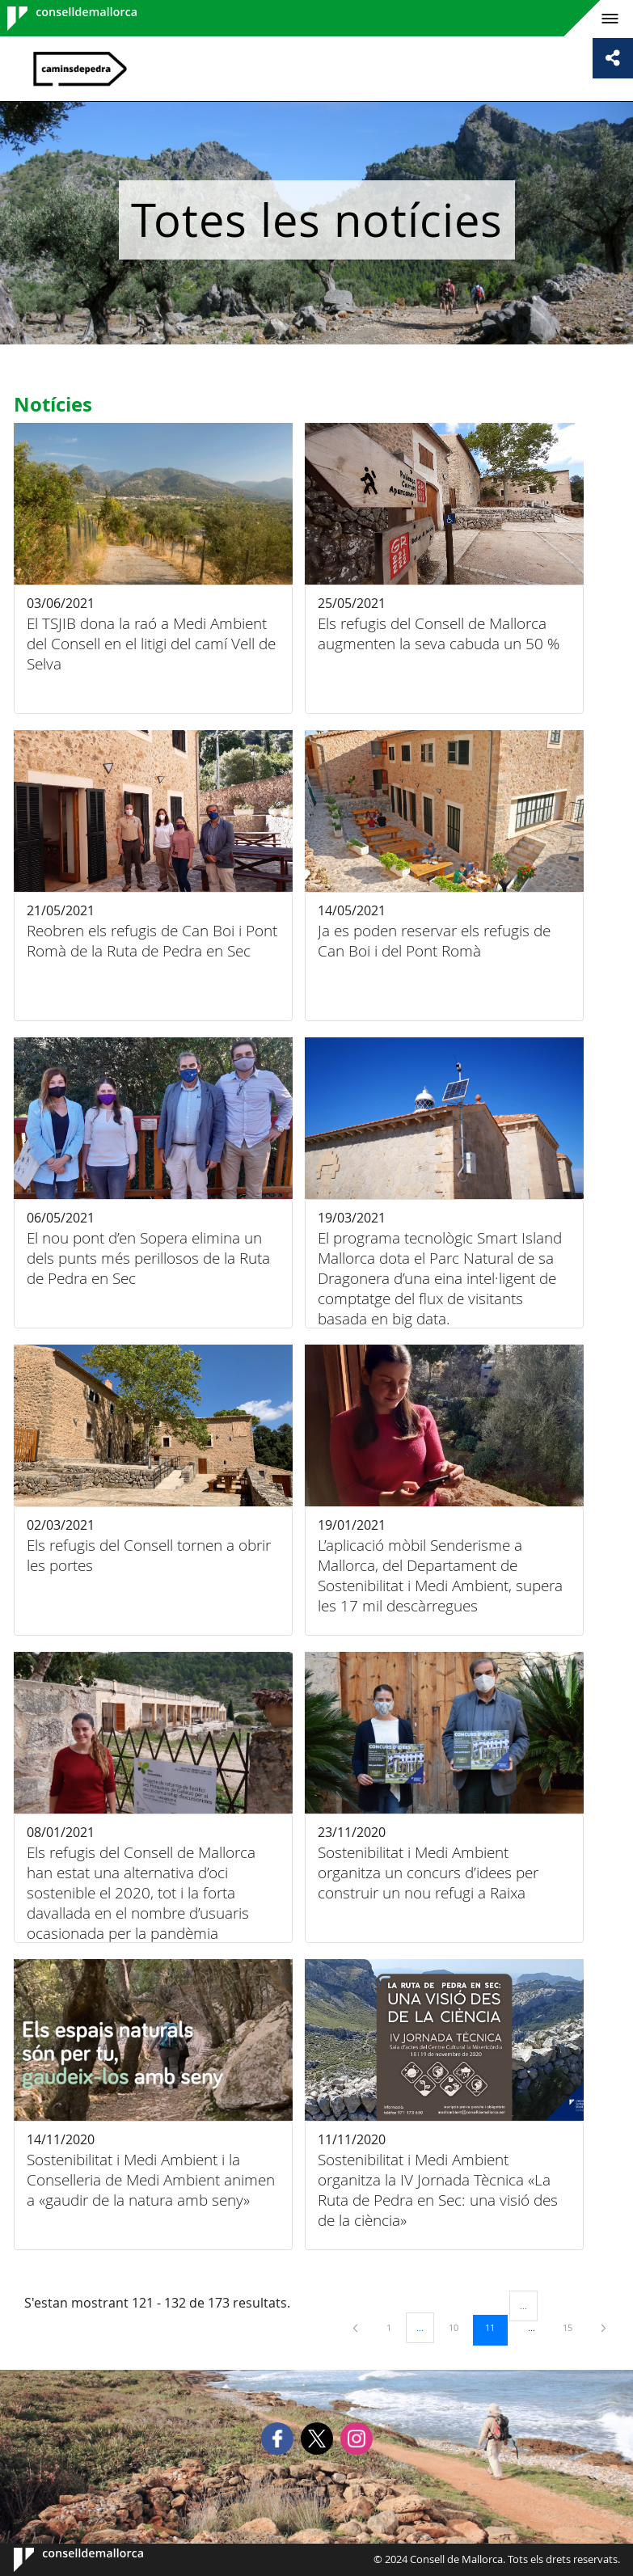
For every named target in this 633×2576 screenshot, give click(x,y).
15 (573, 2327)
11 (495, 2327)
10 (459, 2327)
